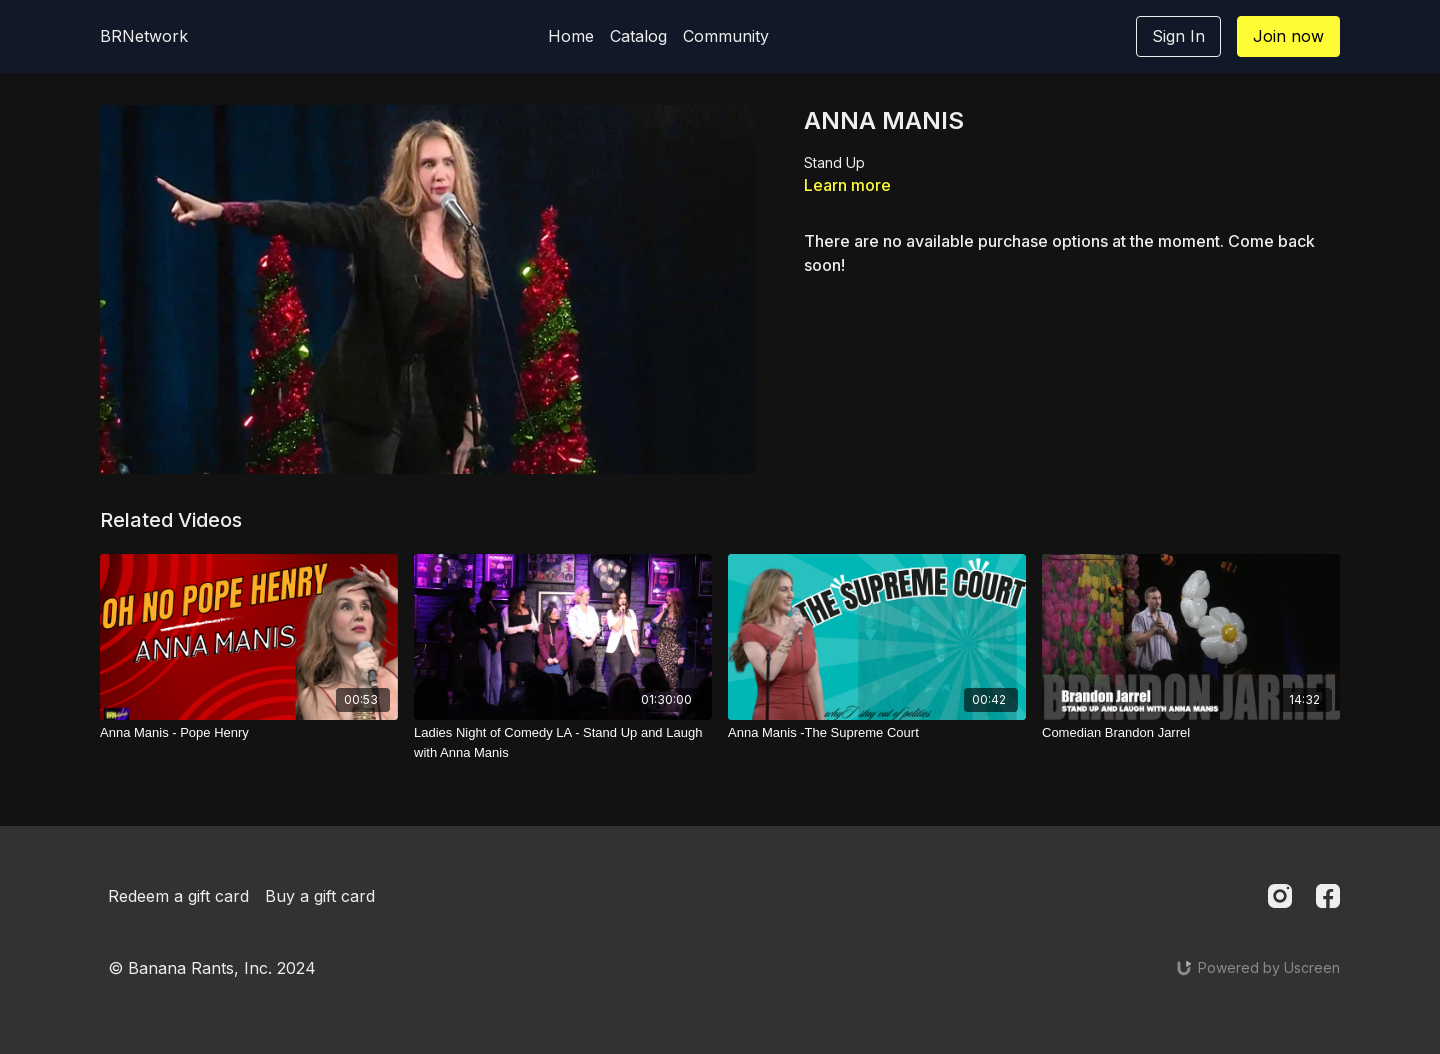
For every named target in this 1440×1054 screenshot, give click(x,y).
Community (726, 36)
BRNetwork (144, 36)
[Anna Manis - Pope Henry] (249, 733)
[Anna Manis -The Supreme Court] (877, 733)
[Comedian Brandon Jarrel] (1191, 733)
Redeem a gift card (178, 896)
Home (571, 36)
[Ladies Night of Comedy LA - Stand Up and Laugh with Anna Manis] (563, 742)
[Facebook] (1328, 896)
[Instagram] (1280, 896)
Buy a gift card (320, 896)
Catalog (638, 36)
